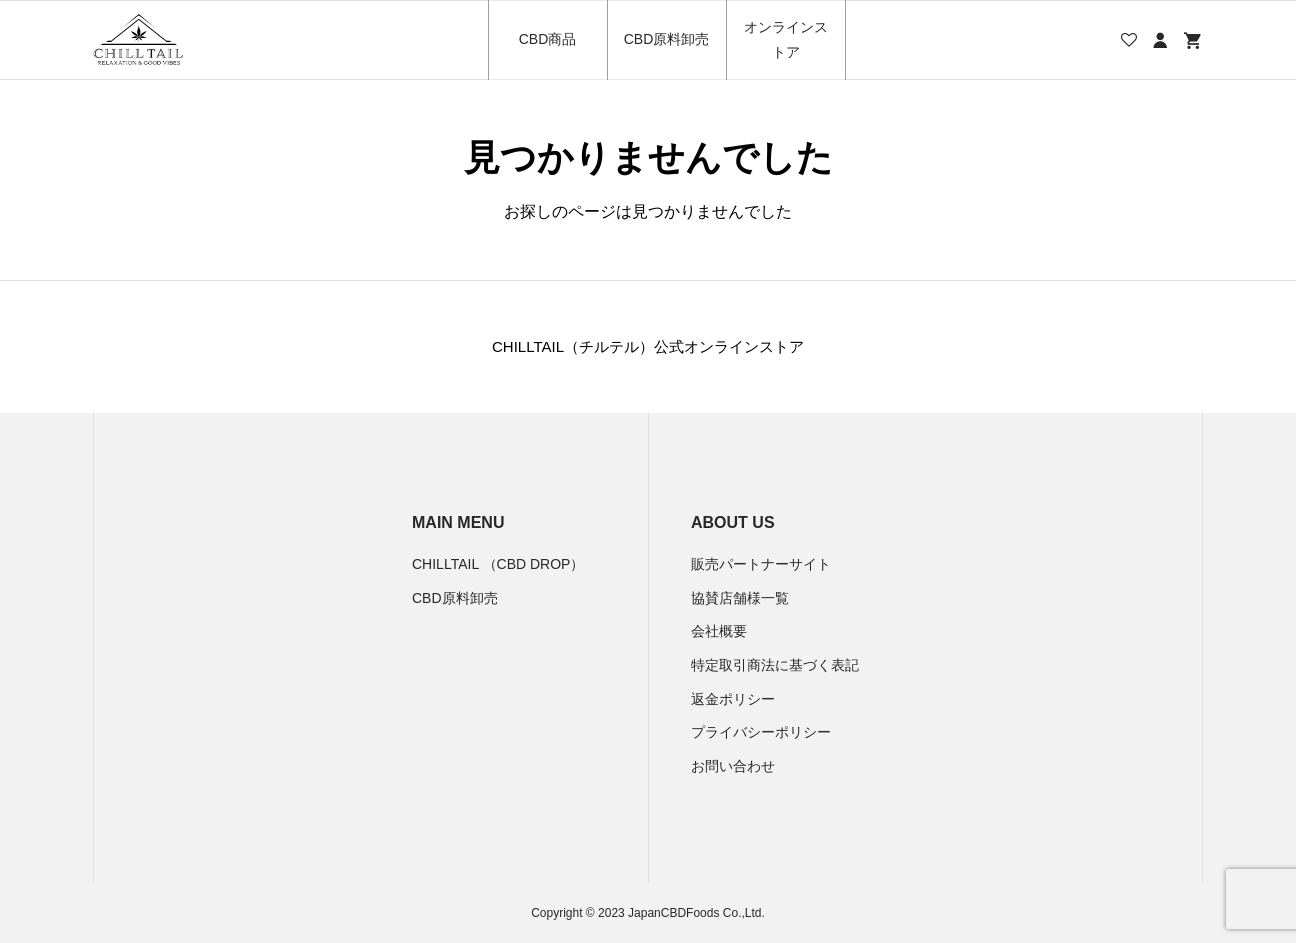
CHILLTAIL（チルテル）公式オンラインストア (648, 346)
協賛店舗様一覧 (740, 598)
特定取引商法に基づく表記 (775, 665)
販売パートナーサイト (761, 564)
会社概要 (719, 631)
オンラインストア (786, 39)
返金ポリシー (733, 699)
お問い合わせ (733, 766)
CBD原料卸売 (667, 39)
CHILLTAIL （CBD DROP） (498, 564)
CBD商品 (548, 39)
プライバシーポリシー (761, 732)
